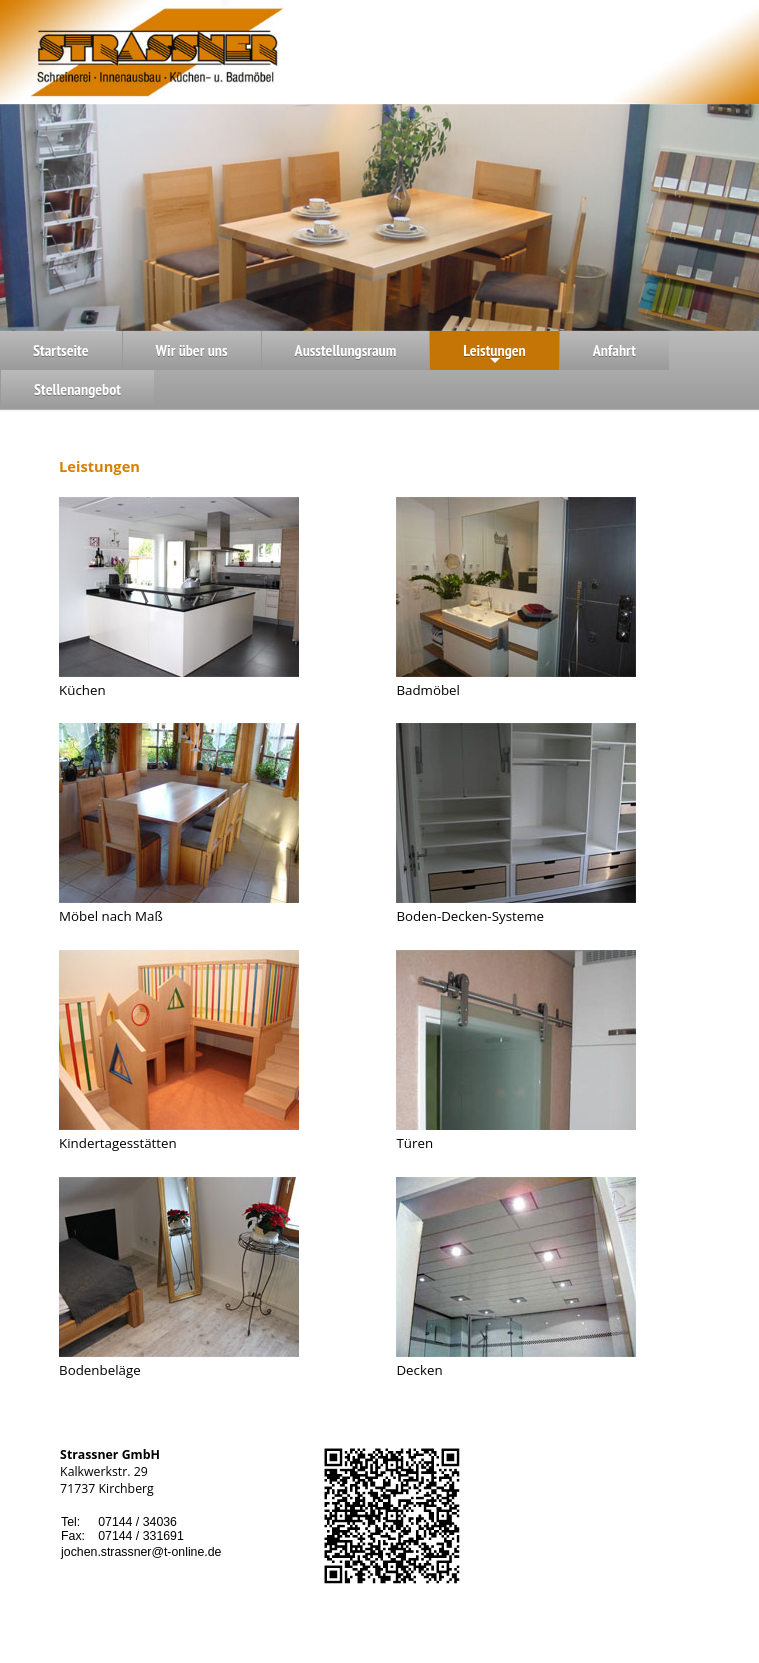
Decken (419, 1370)
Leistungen (494, 355)
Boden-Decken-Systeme (470, 916)
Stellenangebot (77, 389)
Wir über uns (192, 350)
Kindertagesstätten (118, 1143)
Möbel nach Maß (111, 916)
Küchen (82, 690)
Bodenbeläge (100, 1370)
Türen (414, 1143)
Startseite (61, 350)
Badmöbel (428, 690)
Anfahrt (614, 350)
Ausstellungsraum (346, 350)
